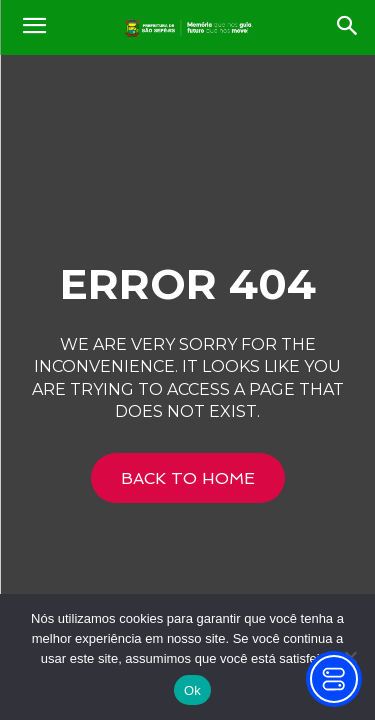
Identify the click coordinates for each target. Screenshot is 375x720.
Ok (192, 690)
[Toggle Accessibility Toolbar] (334, 679)
